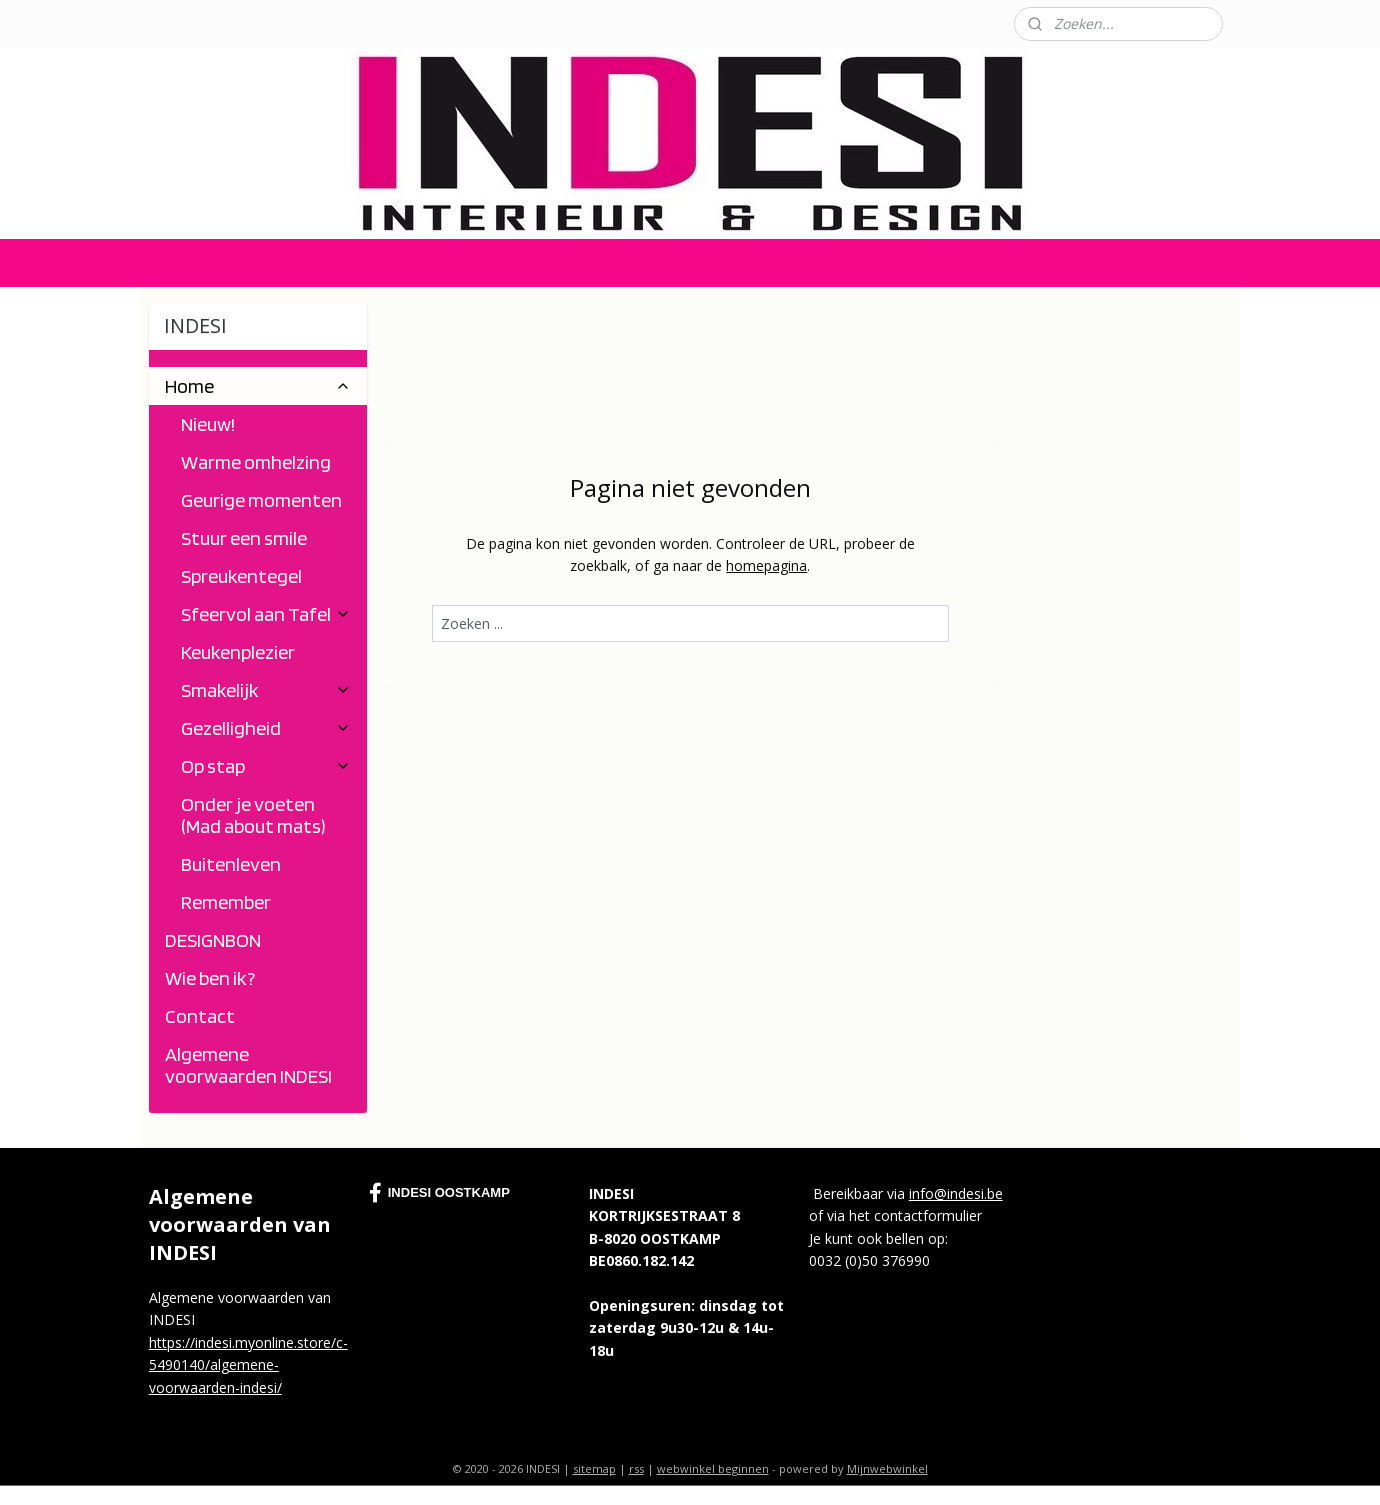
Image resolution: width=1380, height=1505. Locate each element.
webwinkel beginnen (713, 1468)
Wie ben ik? (210, 978)
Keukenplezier (238, 652)
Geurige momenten (261, 500)
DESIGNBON (213, 940)
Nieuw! (208, 424)
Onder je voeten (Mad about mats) (253, 815)
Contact (165, 23)
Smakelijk (266, 690)
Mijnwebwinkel (887, 1468)
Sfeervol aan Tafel (266, 614)
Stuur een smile (244, 538)
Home (258, 386)
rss (636, 1468)
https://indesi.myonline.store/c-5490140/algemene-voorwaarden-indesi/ (248, 1365)
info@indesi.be (956, 1193)
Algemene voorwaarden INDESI (248, 1065)
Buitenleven (231, 864)
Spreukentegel (241, 576)
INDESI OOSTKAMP (439, 1193)
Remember (226, 902)
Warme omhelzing (256, 462)
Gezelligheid (266, 728)
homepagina (766, 565)
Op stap (266, 766)
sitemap (594, 1468)
